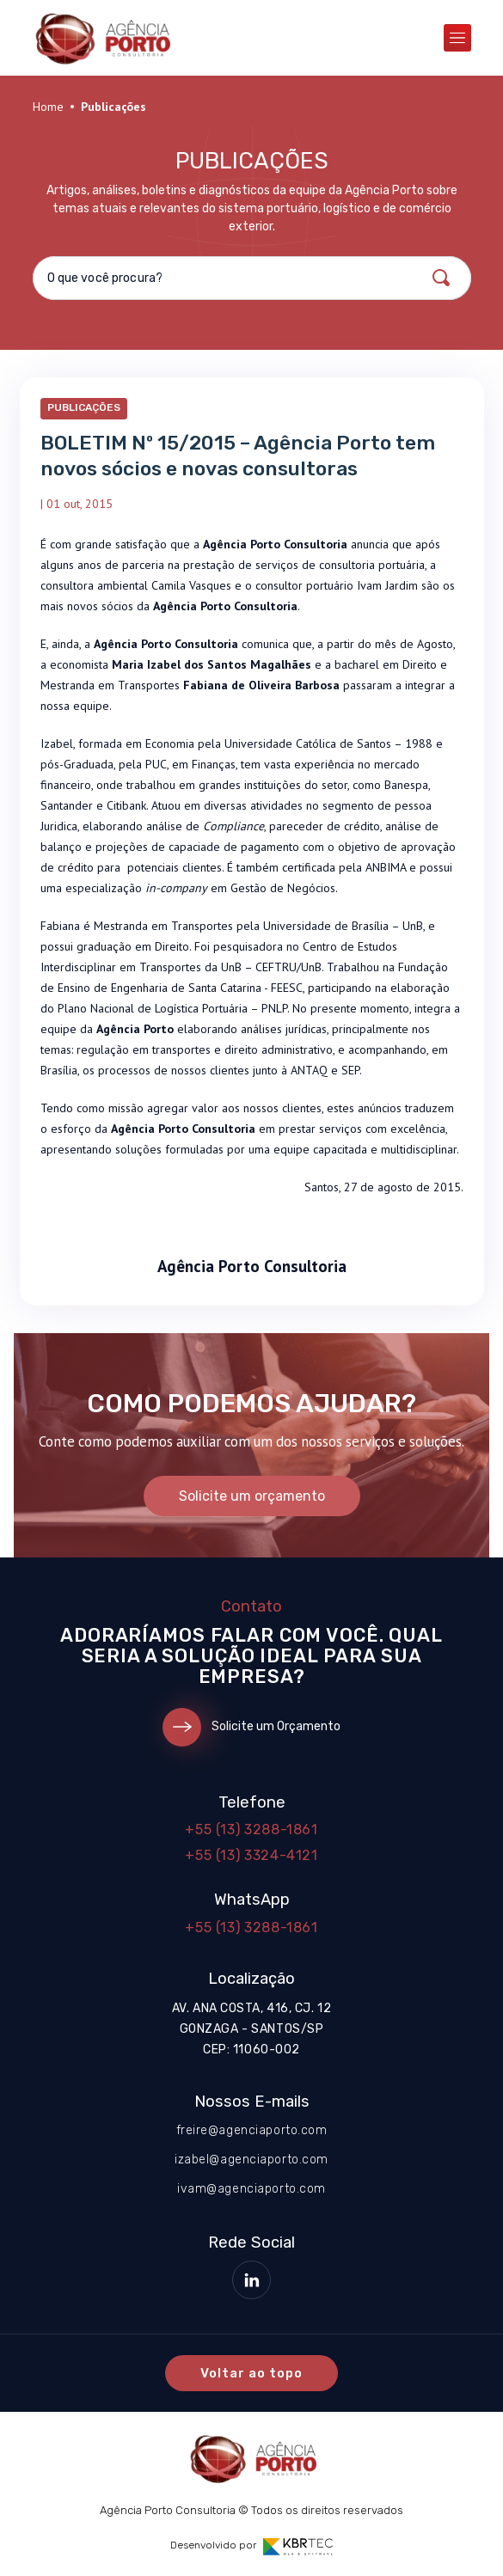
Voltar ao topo (252, 2373)
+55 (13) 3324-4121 (251, 1855)
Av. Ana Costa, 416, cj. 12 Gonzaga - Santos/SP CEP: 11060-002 (252, 2029)
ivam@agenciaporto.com (251, 2188)
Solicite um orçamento (252, 1496)
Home (48, 106)
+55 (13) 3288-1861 (251, 1829)
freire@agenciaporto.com (252, 2130)
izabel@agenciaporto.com (251, 2159)
